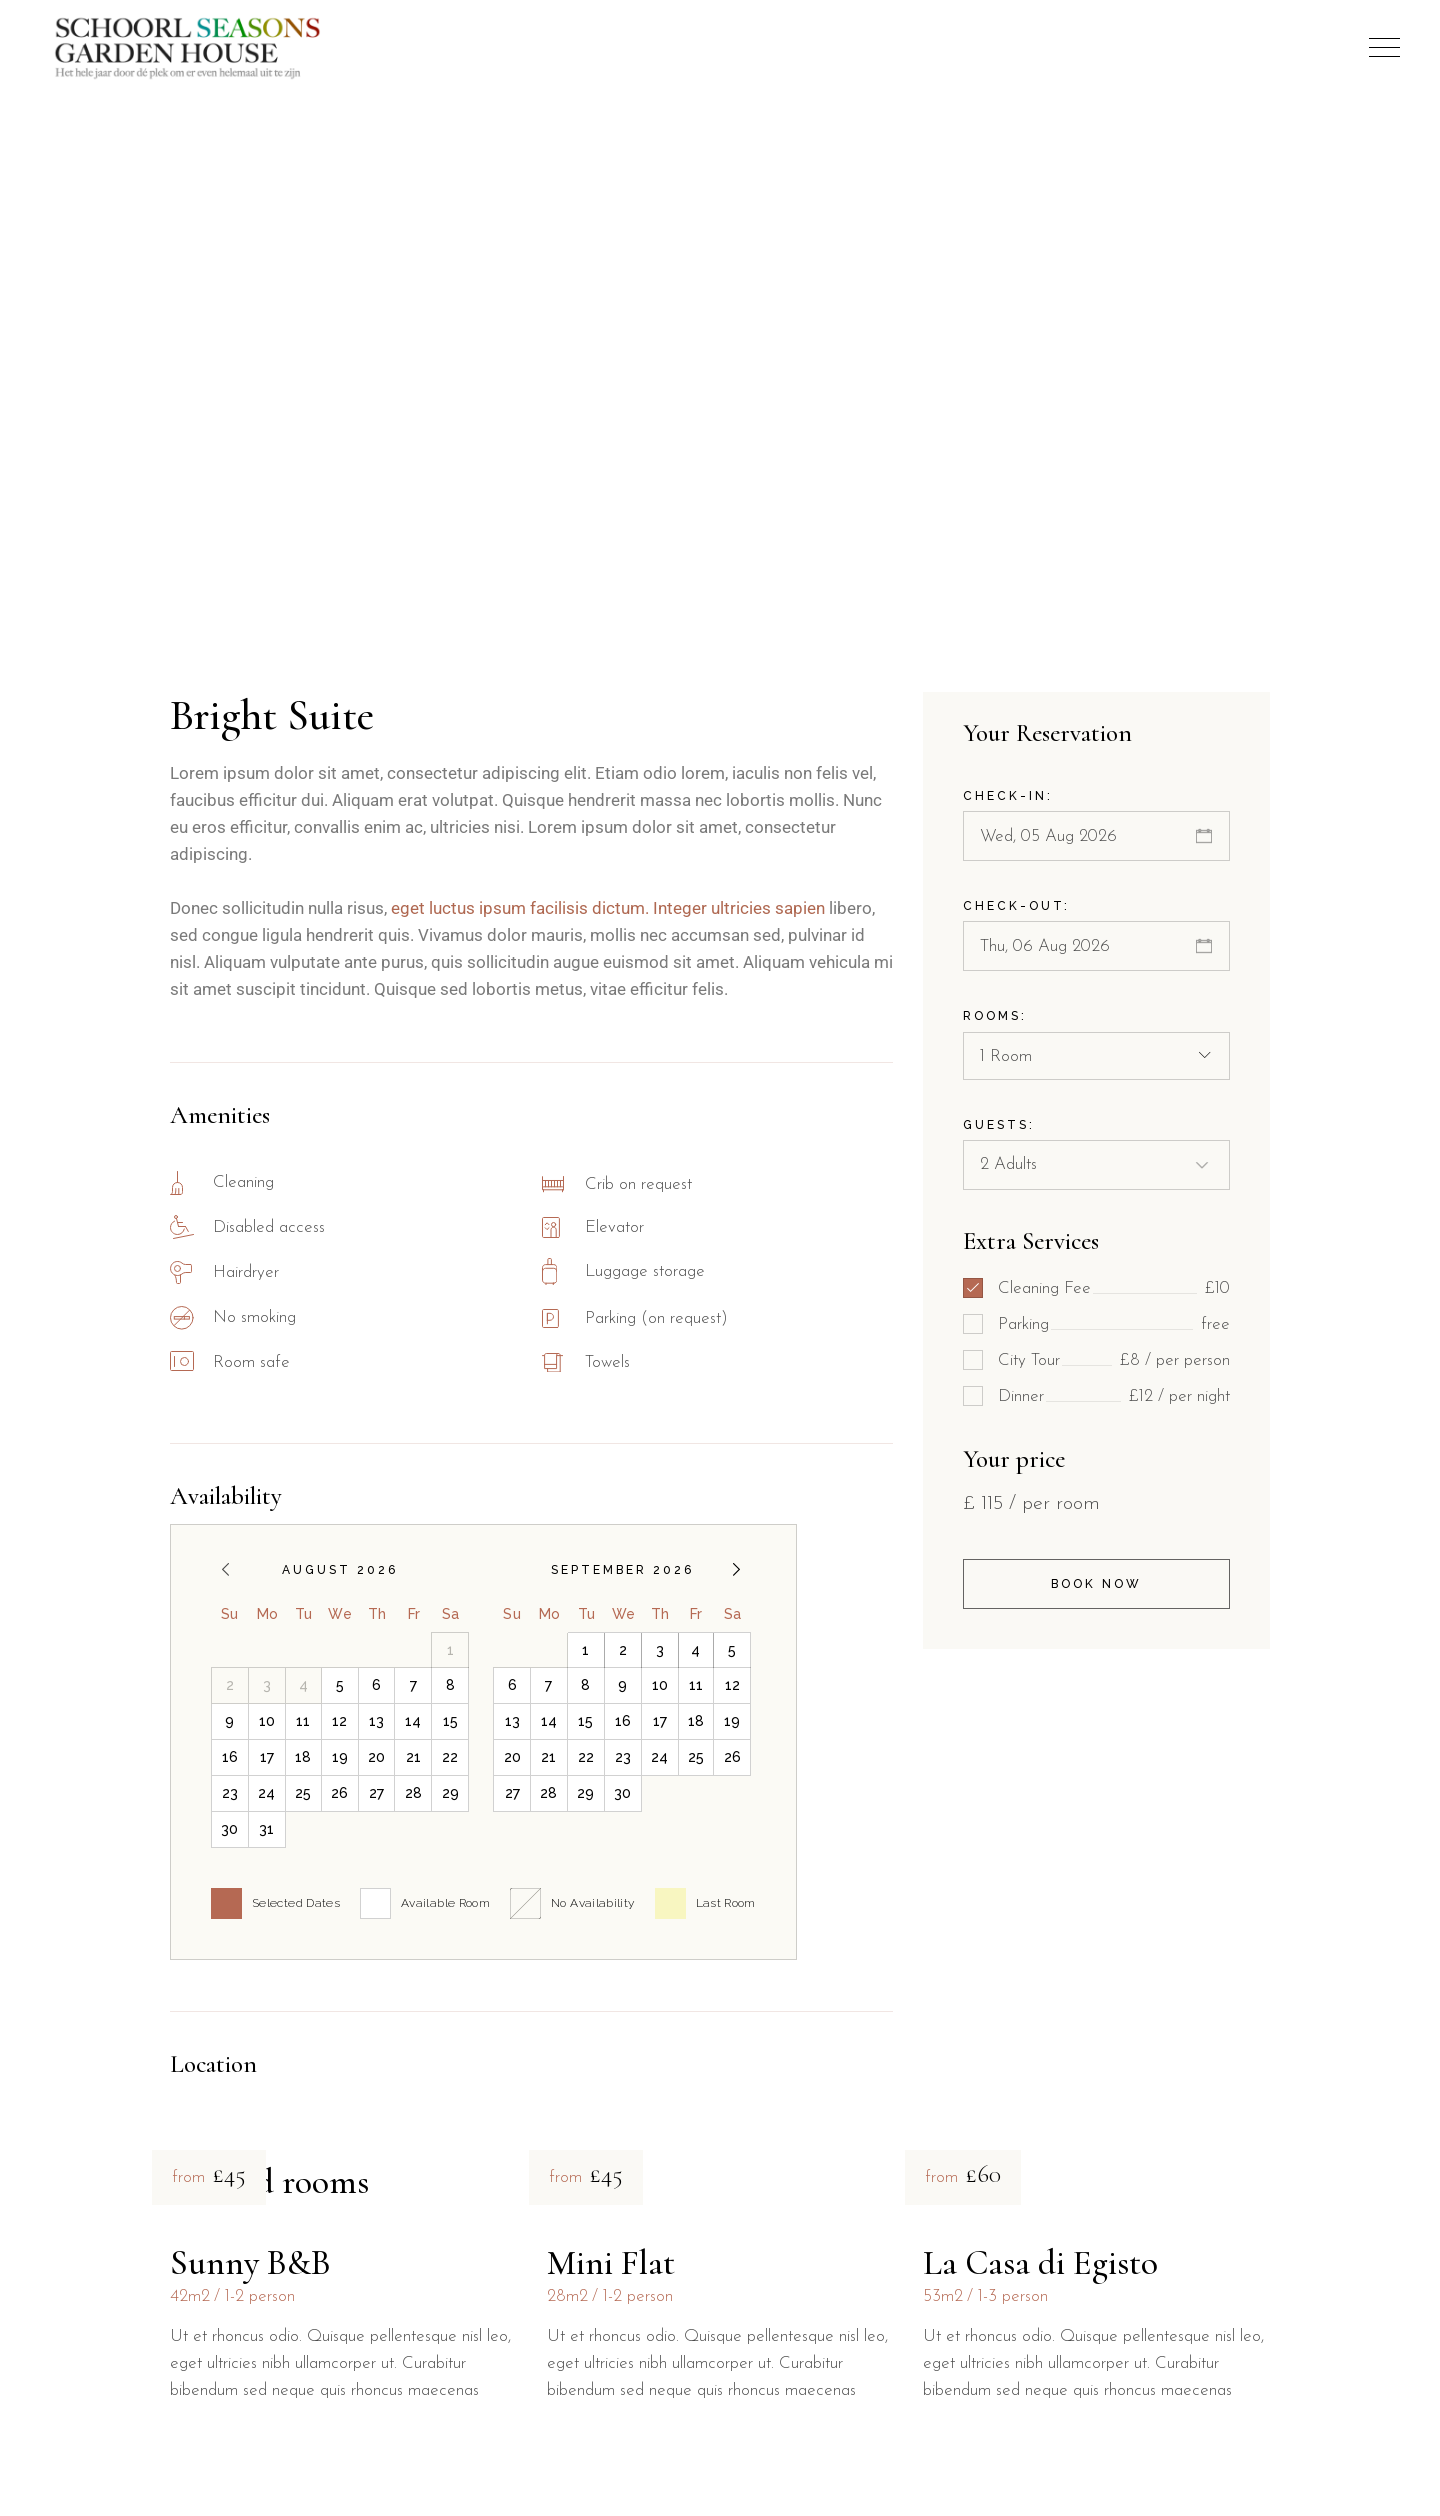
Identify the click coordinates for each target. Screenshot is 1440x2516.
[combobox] (1096, 1056)
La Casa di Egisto (1040, 2263)
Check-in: (1008, 796)
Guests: (999, 1125)
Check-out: (1016, 906)
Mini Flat (611, 2263)
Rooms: (995, 1016)
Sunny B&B (250, 2263)
